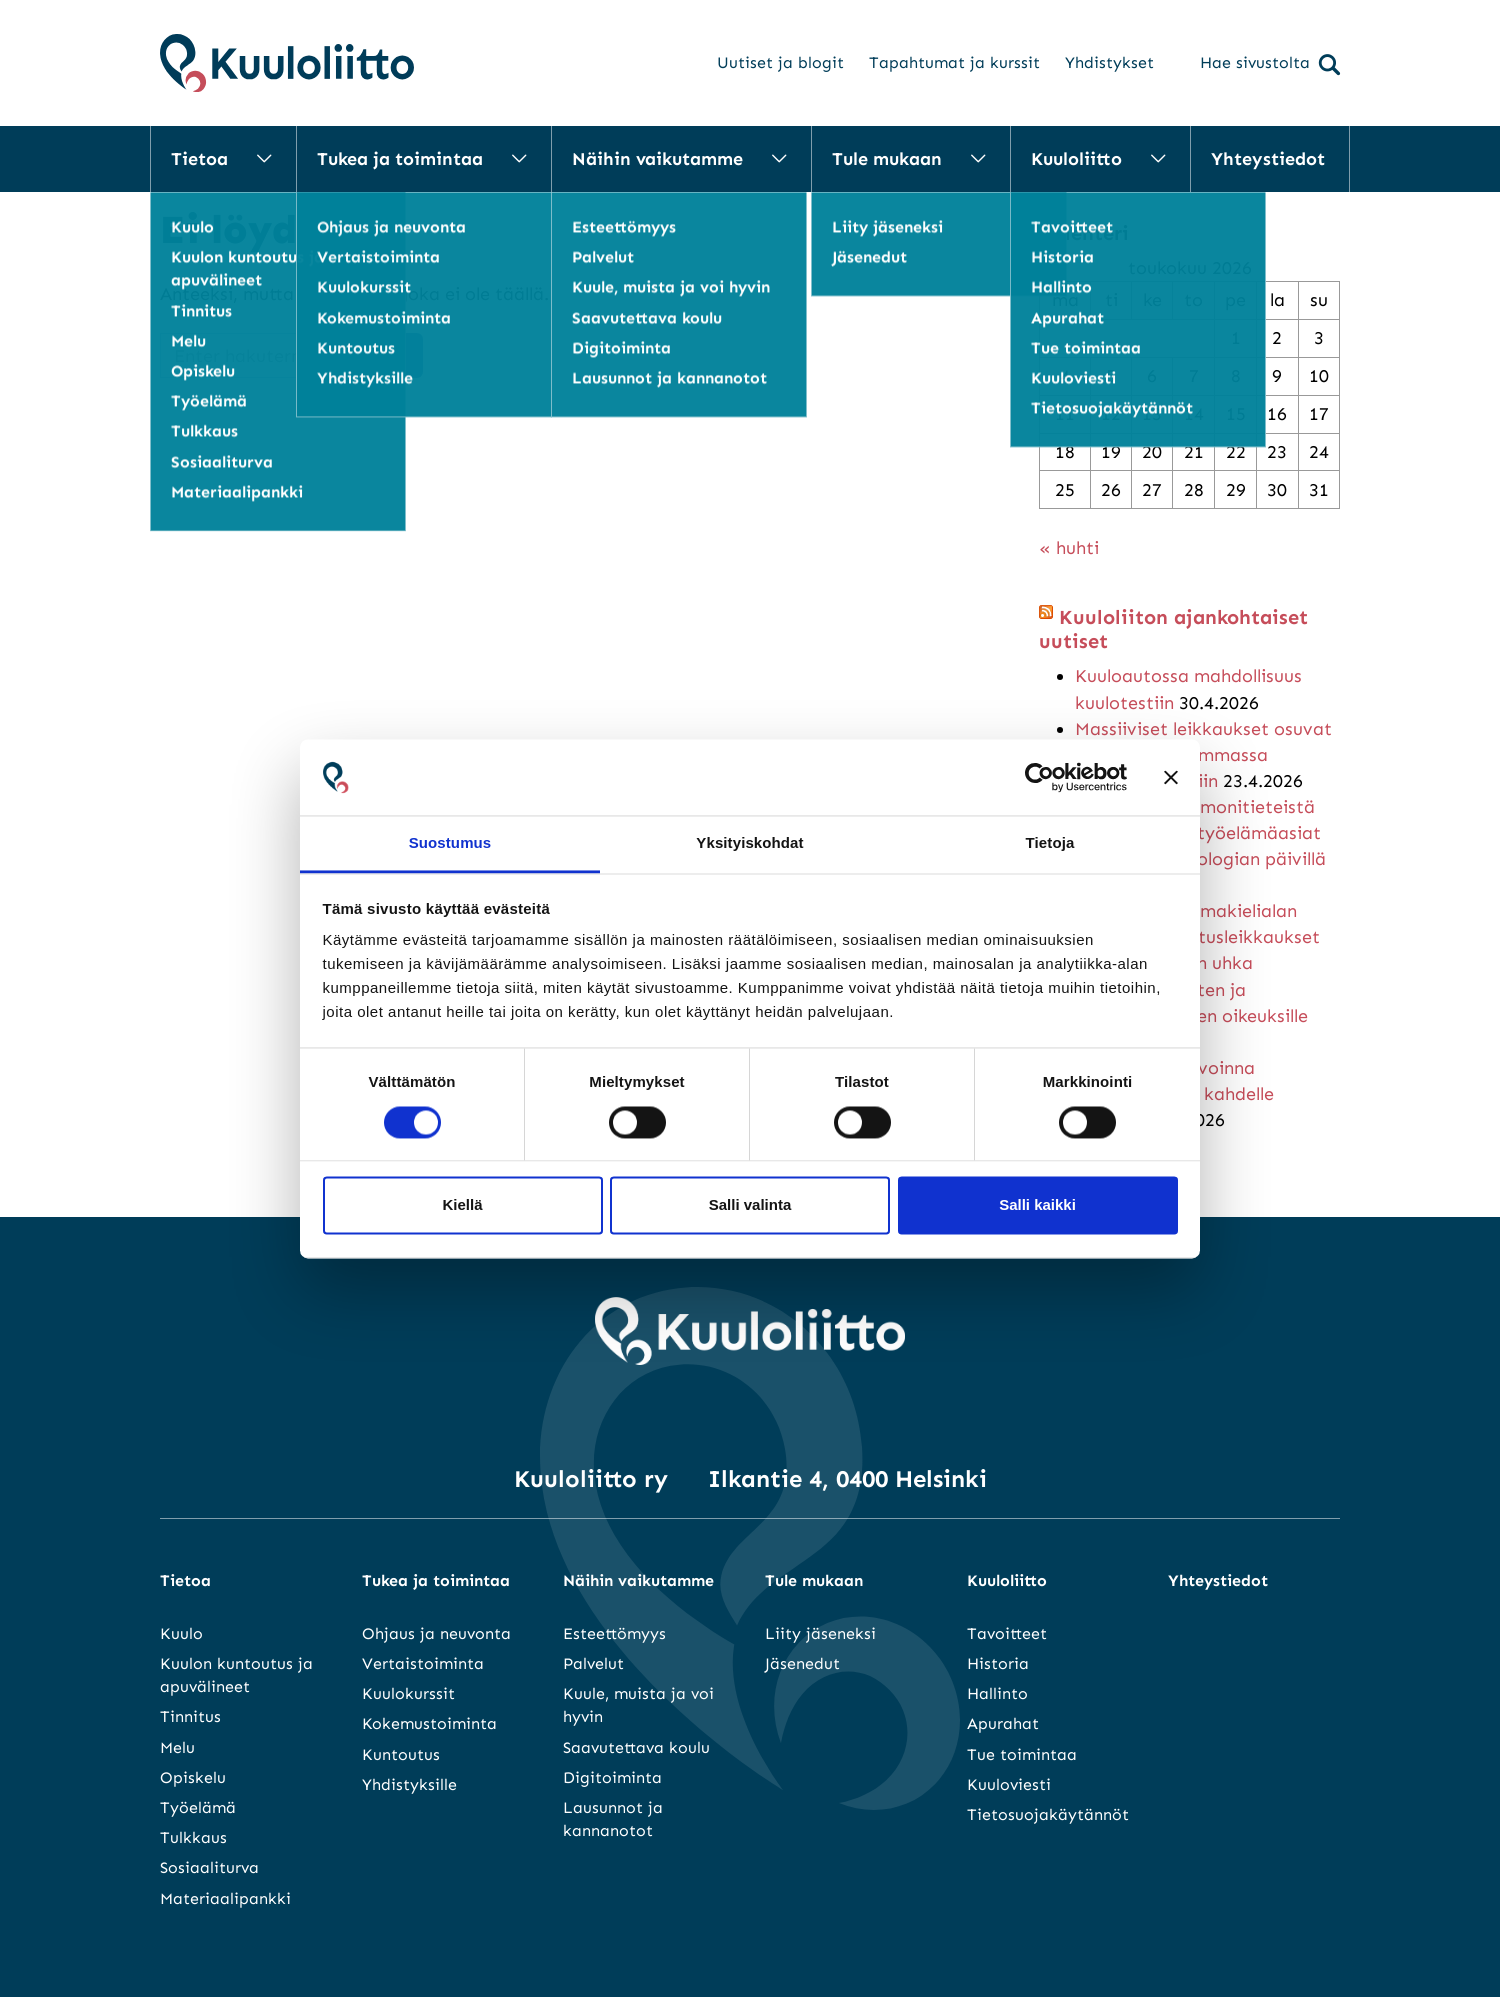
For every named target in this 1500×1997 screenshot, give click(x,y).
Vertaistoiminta (423, 1663)
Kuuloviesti (1009, 1784)
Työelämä (198, 1807)
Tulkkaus (193, 1837)
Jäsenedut (802, 1663)
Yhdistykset (1109, 62)
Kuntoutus (401, 1754)
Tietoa (199, 159)
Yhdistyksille (409, 1784)
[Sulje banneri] (1171, 777)
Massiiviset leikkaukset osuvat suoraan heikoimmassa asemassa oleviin (1203, 755)
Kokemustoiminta (429, 1723)
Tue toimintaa (1022, 1754)
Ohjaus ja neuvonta (436, 1633)
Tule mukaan (887, 159)
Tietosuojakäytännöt (1048, 1814)
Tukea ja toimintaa (400, 159)
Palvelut (593, 1663)
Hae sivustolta (1270, 64)
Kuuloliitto (1076, 159)
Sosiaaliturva (209, 1867)
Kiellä (462, 1205)
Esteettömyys (614, 1633)
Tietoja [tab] (1050, 843)
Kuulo (181, 1633)
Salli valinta (750, 1205)
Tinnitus (190, 1716)
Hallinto (997, 1693)
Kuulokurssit (408, 1693)
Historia (998, 1663)
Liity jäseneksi (820, 1633)
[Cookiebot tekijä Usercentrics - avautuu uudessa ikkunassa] (1039, 777)
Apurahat (1003, 1723)
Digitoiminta (612, 1777)
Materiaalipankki (225, 1898)
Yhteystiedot (1268, 159)
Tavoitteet (1007, 1633)
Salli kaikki (1037, 1205)
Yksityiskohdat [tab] (749, 843)
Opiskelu (193, 1777)
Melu (177, 1747)
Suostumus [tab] (450, 843)
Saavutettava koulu (636, 1747)
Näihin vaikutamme (657, 159)
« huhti (1069, 548)
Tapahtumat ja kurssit (954, 62)
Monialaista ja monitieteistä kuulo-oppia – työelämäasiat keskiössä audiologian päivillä (1200, 833)
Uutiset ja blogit (780, 62)
